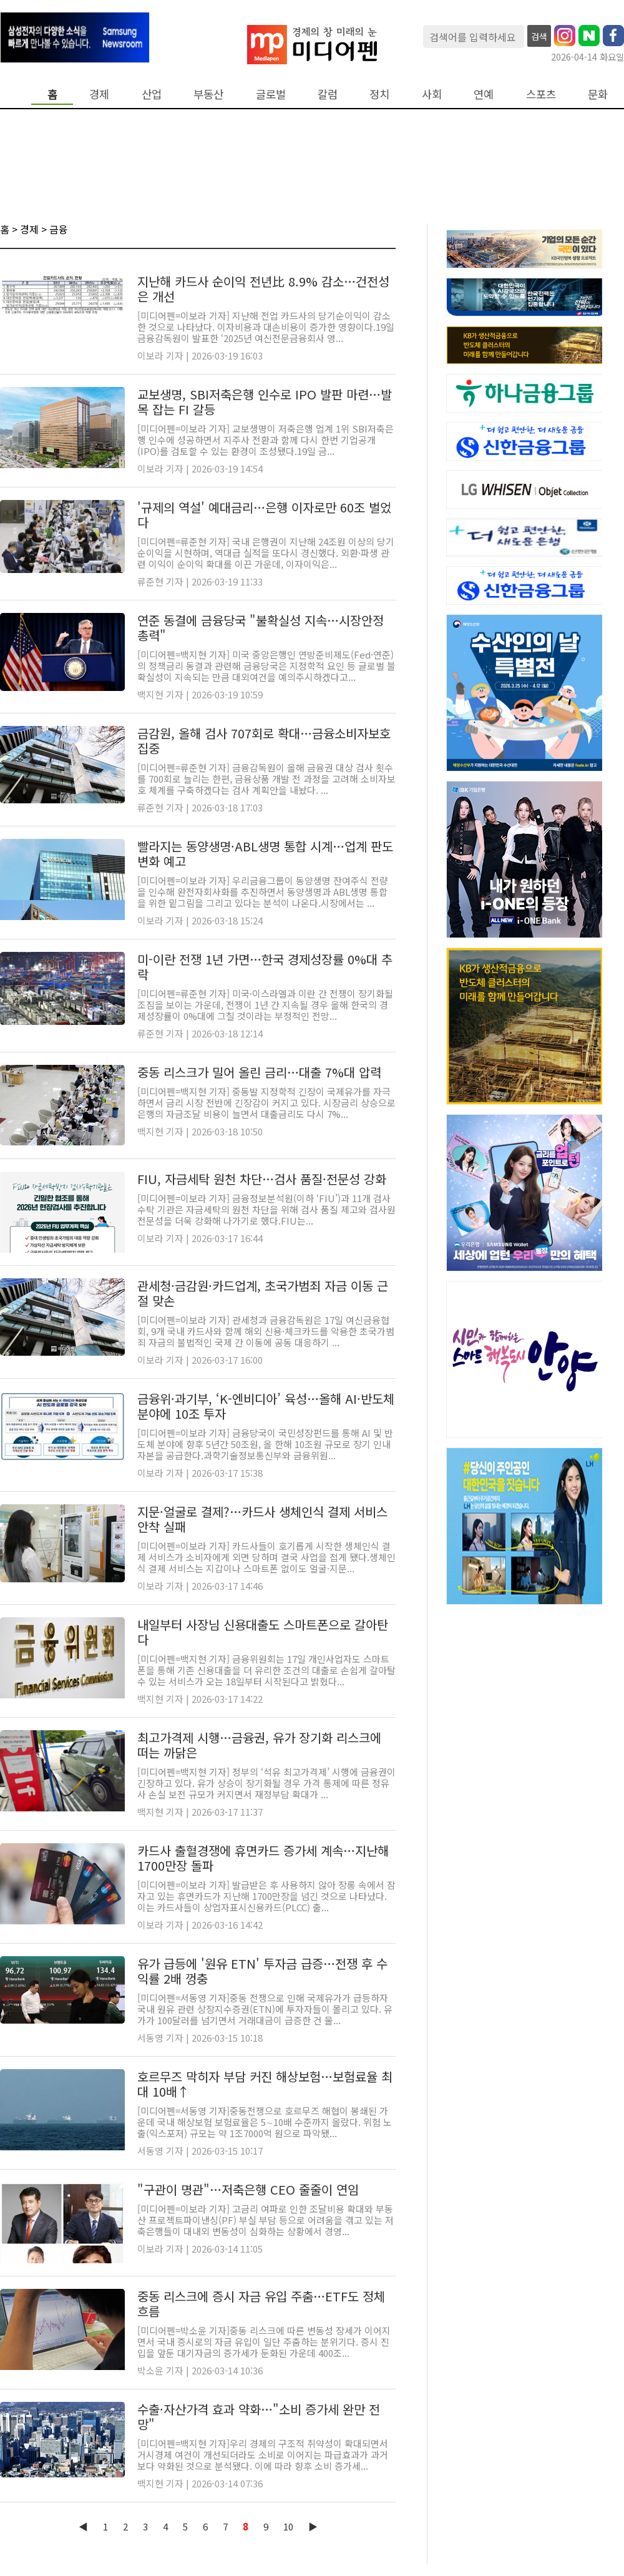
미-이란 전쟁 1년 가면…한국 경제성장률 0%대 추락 (264, 966)
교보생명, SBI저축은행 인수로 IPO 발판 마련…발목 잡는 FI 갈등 (264, 401)
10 (288, 2526)
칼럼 (328, 94)
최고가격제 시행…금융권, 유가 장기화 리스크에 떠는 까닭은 (259, 1744)
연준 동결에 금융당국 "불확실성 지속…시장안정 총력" (260, 627)
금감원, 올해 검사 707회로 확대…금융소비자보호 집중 (264, 740)
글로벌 (271, 94)
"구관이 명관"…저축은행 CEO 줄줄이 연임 (248, 2189)
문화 (598, 94)
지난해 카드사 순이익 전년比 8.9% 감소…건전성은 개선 (263, 288)
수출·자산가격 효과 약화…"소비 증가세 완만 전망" (258, 2416)
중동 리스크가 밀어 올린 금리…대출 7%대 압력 (259, 1072)
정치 (379, 94)
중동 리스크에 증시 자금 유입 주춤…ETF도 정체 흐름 (261, 2303)
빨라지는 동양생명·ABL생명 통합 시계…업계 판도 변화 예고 (265, 853)
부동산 (208, 94)
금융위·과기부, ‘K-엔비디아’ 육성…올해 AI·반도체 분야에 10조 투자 (265, 1406)
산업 (152, 94)
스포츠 (541, 94)
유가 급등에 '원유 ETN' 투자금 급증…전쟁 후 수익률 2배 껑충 (262, 1970)
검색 (539, 36)
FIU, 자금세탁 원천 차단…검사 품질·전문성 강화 (261, 1179)
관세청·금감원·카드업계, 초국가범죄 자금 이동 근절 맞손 (262, 1293)
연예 (484, 94)
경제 (99, 94)
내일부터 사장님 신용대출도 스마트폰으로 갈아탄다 (262, 1631)
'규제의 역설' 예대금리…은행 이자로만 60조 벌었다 (264, 514)
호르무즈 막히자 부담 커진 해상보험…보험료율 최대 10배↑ (264, 2083)
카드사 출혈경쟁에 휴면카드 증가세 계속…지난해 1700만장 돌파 (263, 1857)
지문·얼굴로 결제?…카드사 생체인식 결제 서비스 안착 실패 (262, 1518)
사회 (432, 94)
